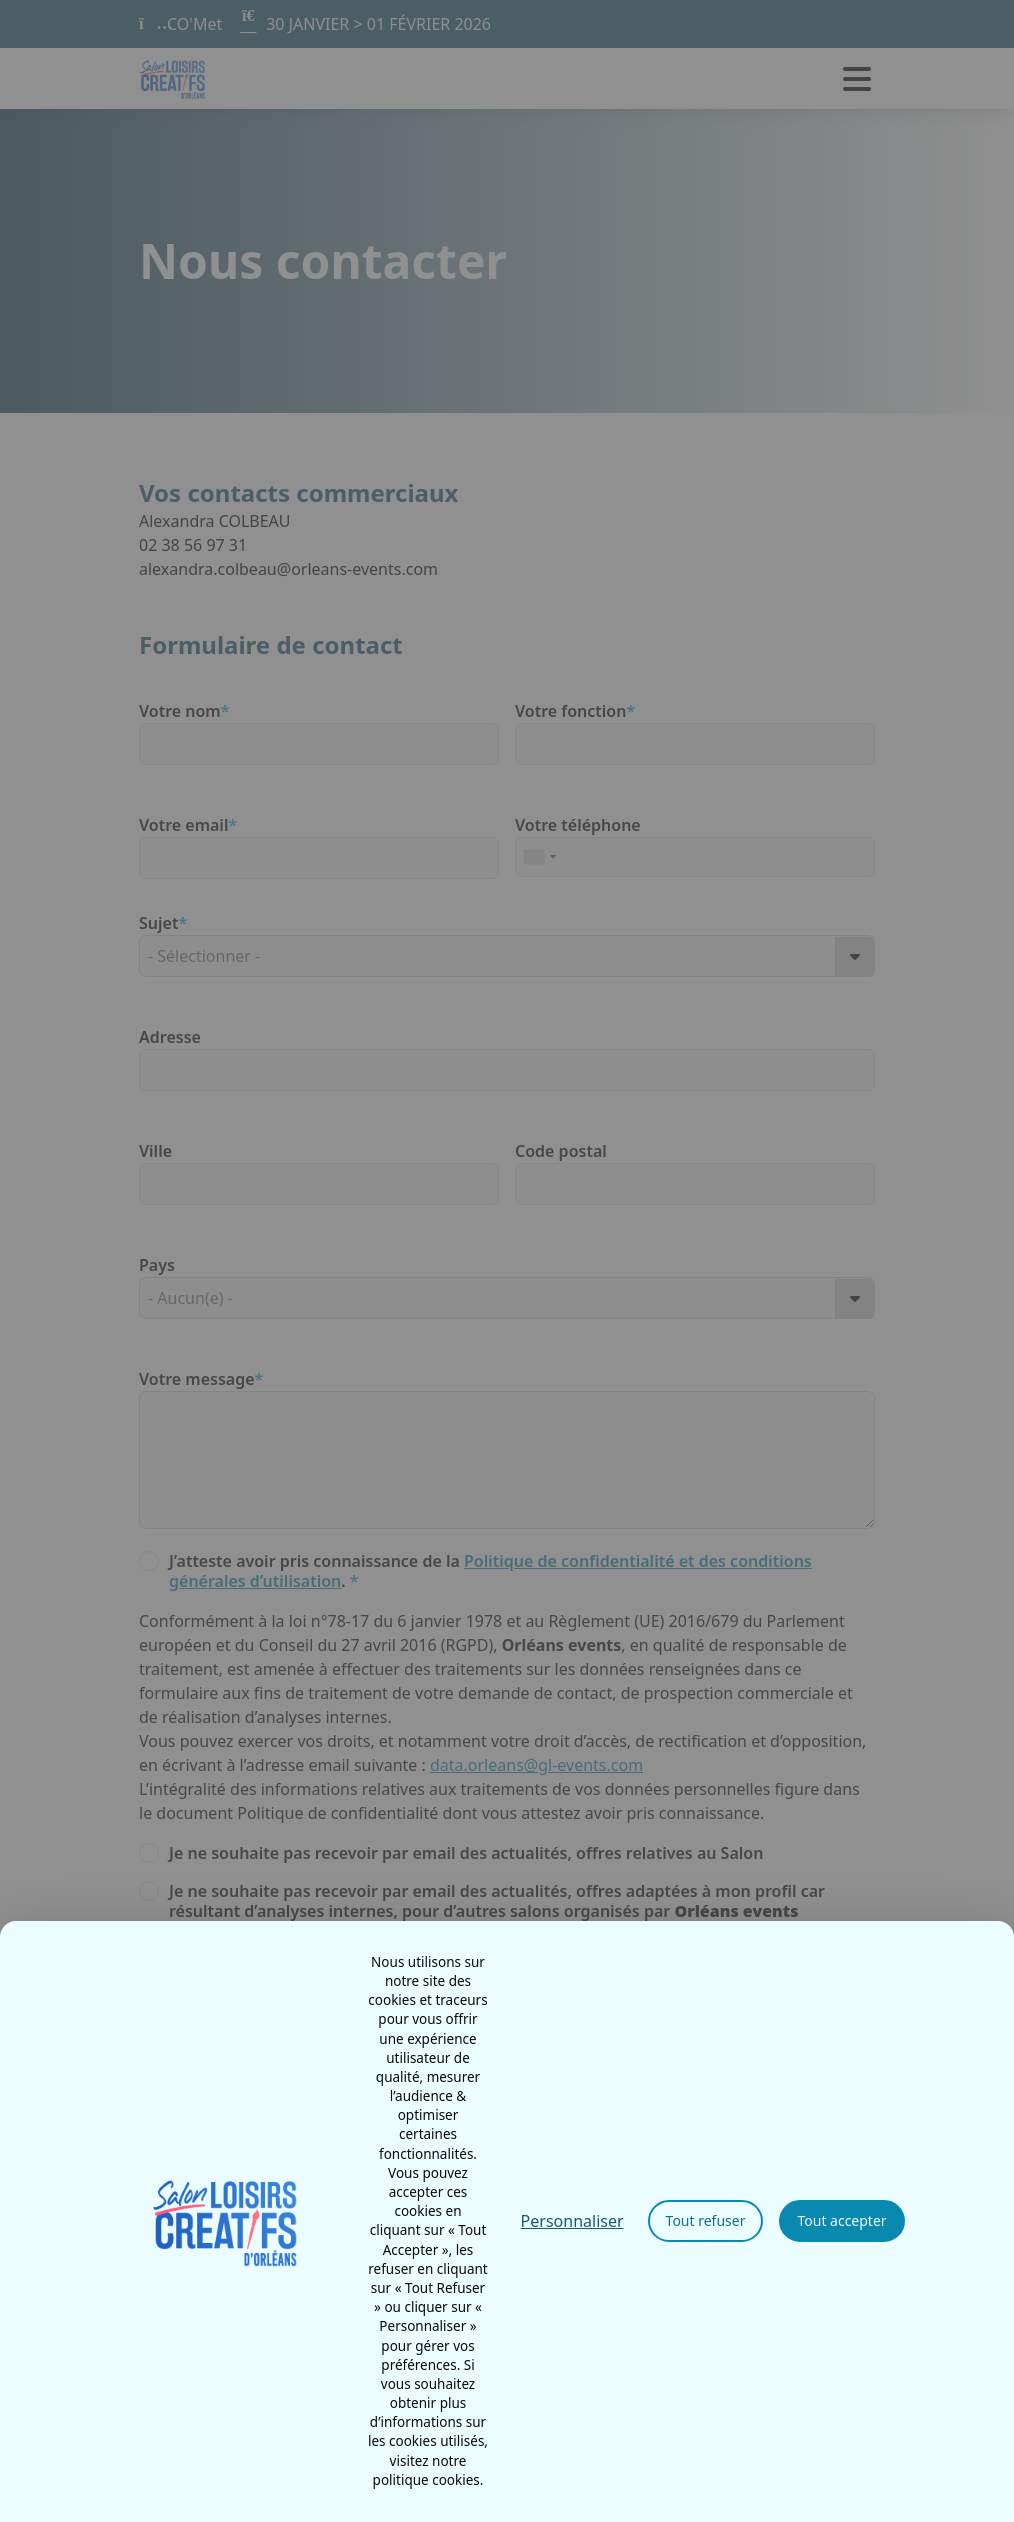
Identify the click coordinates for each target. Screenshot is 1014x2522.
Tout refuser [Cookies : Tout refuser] (706, 2220)
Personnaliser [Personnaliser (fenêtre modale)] (572, 2221)
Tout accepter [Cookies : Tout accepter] (841, 2220)
